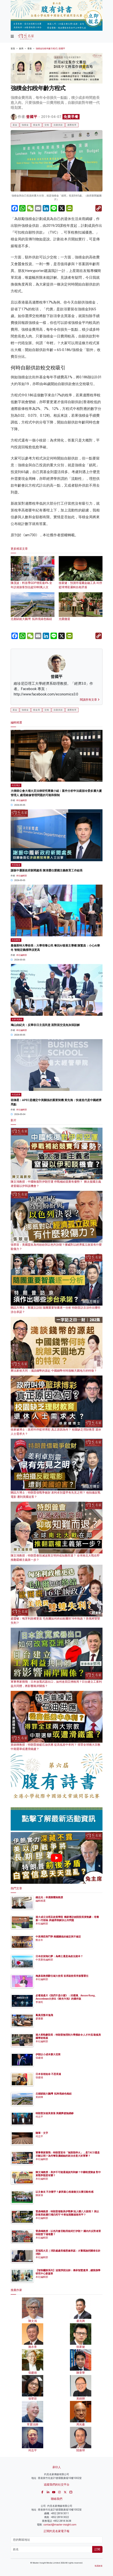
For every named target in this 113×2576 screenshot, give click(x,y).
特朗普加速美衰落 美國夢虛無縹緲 (54, 2113)
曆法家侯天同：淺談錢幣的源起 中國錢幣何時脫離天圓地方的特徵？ (54, 1370)
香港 (29, 48)
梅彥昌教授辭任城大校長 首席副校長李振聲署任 (62, 1975)
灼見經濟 (16, 1094)
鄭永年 (39, 1940)
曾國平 (31, 117)
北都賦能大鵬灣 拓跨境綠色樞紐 (54, 2093)
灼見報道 (16, 865)
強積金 (25, 125)
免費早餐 (71, 117)
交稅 (46, 125)
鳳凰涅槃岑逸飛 (44, 2015)
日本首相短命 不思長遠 (48, 2074)
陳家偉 (39, 2195)
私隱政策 (99, 2566)
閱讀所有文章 (89, 699)
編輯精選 (41, 1900)
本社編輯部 (21, 800)
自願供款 (58, 125)
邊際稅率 (72, 125)
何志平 (39, 2116)
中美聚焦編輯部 (44, 1959)
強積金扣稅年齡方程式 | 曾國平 (50, 48)
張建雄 (39, 2057)
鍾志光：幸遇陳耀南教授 (49, 1897)
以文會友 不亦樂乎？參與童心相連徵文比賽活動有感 (64, 2191)
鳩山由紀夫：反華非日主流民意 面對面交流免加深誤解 (45, 1025)
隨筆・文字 (42, 2132)
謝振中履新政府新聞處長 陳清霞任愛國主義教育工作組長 (47, 870)
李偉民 (39, 2002)
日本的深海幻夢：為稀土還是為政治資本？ (59, 1956)
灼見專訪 (16, 785)
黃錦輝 (39, 2097)
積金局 (36, 125)
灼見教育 (16, 940)
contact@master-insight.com (59, 2524)
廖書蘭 (39, 2018)
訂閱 (97, 2549)
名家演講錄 (17, 1019)
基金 (15, 125)
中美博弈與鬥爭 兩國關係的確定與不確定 (58, 1936)
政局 (21, 48)
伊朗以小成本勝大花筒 (48, 2054)
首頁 (13, 48)
